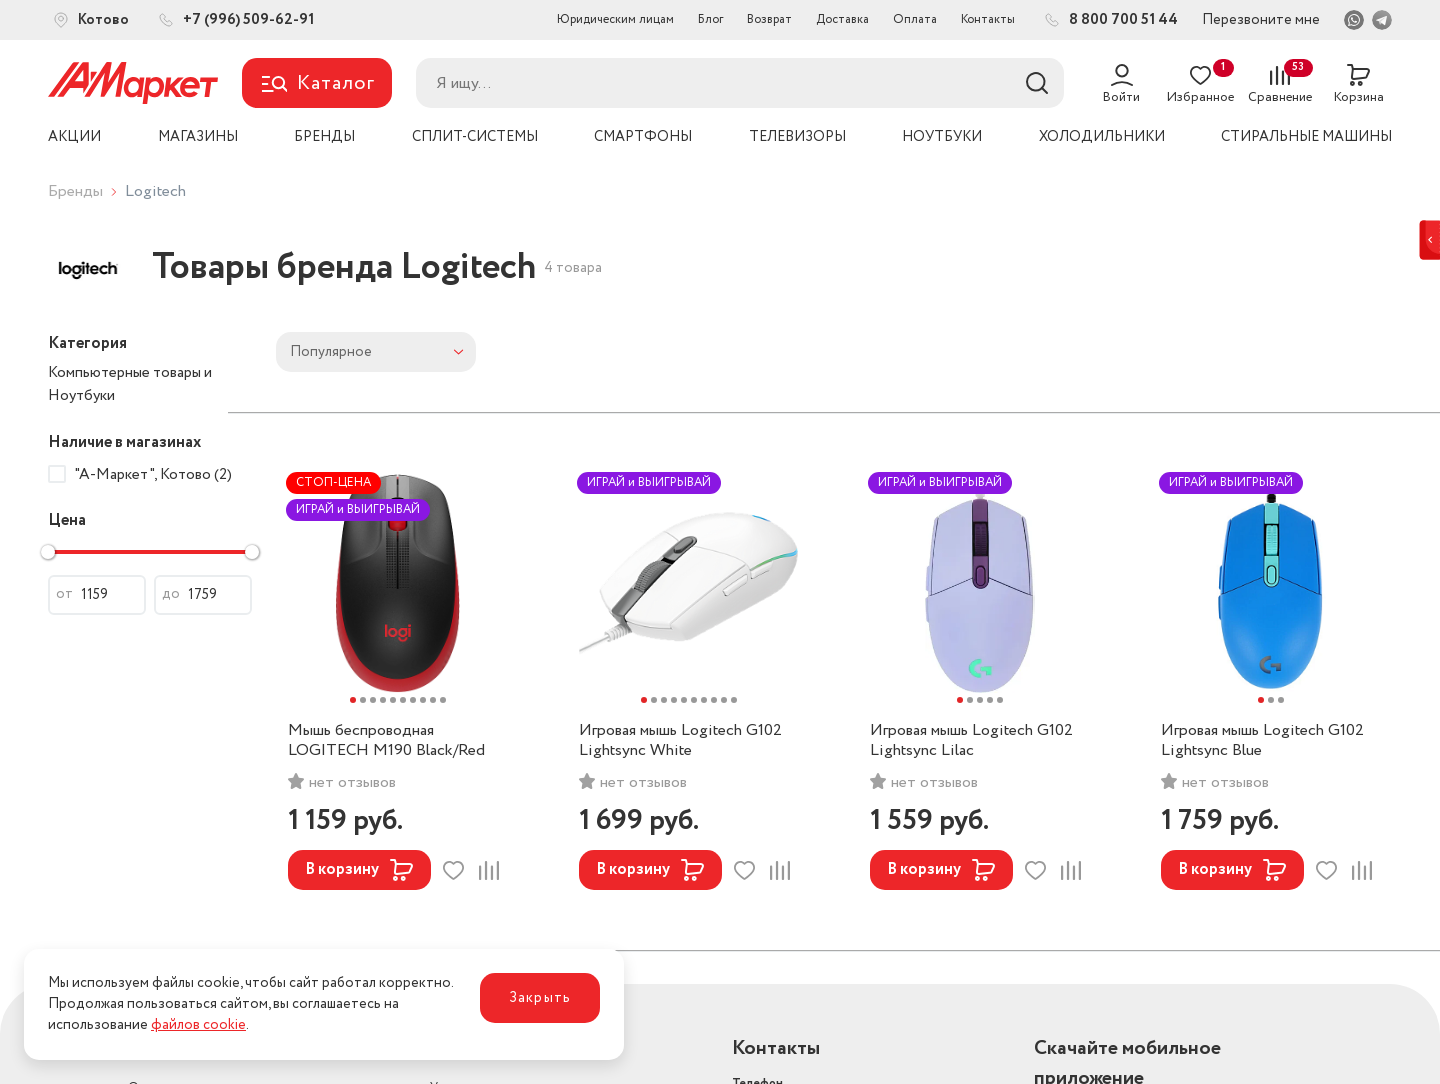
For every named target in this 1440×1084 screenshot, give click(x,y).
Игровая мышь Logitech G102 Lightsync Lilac (971, 741)
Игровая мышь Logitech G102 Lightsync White (680, 741)
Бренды (75, 191)
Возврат (769, 19)
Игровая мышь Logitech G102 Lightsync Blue (1262, 741)
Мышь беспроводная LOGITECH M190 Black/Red (386, 741)
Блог (710, 19)
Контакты (988, 19)
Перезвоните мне (1261, 20)
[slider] (48, 552)
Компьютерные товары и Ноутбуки (130, 384)
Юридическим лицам (615, 19)
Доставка (842, 19)
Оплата (915, 19)
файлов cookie (198, 1025)
